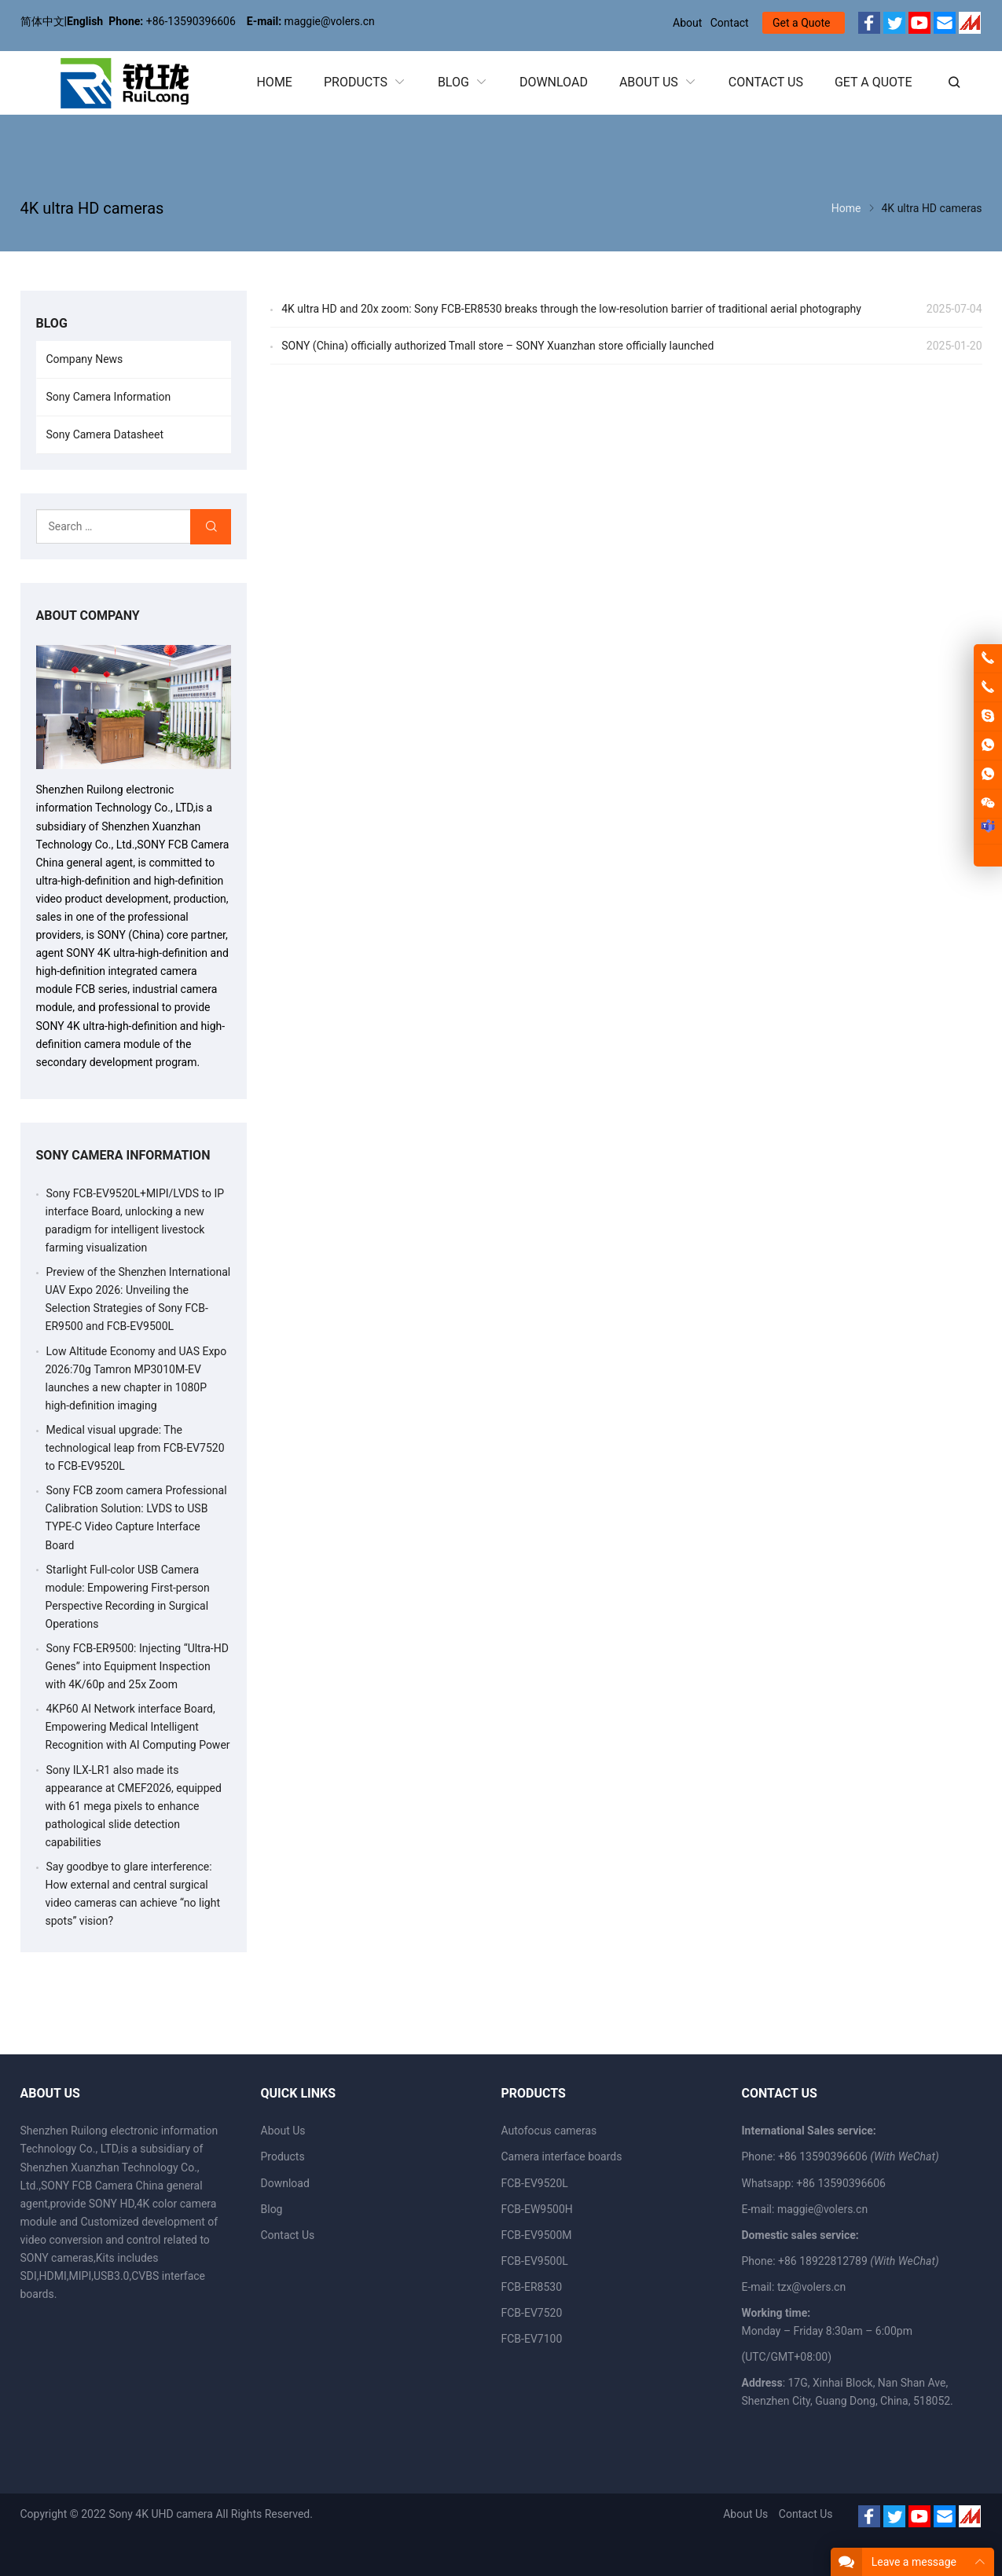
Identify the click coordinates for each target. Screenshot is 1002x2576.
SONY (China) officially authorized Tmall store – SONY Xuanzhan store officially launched (497, 345)
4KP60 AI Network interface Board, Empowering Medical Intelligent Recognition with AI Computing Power (138, 1726)
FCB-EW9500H (537, 2209)
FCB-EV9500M (536, 2235)
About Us (283, 2130)
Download (285, 2183)
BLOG (52, 323)
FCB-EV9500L (534, 2261)
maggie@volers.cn (822, 2209)
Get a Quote (801, 22)
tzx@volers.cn (811, 2287)
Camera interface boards (561, 2156)
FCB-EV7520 (532, 2313)
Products (283, 2156)
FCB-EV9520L (534, 2183)
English (85, 21)
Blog (272, 2209)
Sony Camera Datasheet (104, 434)
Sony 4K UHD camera (160, 2514)
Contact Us (288, 2235)
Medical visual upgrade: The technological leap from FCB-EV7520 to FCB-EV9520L (135, 1448)
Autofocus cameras (549, 2130)
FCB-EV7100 (532, 2338)
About (687, 22)
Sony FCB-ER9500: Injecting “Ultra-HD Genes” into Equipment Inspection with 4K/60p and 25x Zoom (137, 1666)
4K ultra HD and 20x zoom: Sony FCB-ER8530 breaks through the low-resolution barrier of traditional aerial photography (571, 308)
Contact (729, 22)
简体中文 (42, 21)
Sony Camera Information (108, 396)
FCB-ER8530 (532, 2287)
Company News (84, 359)
